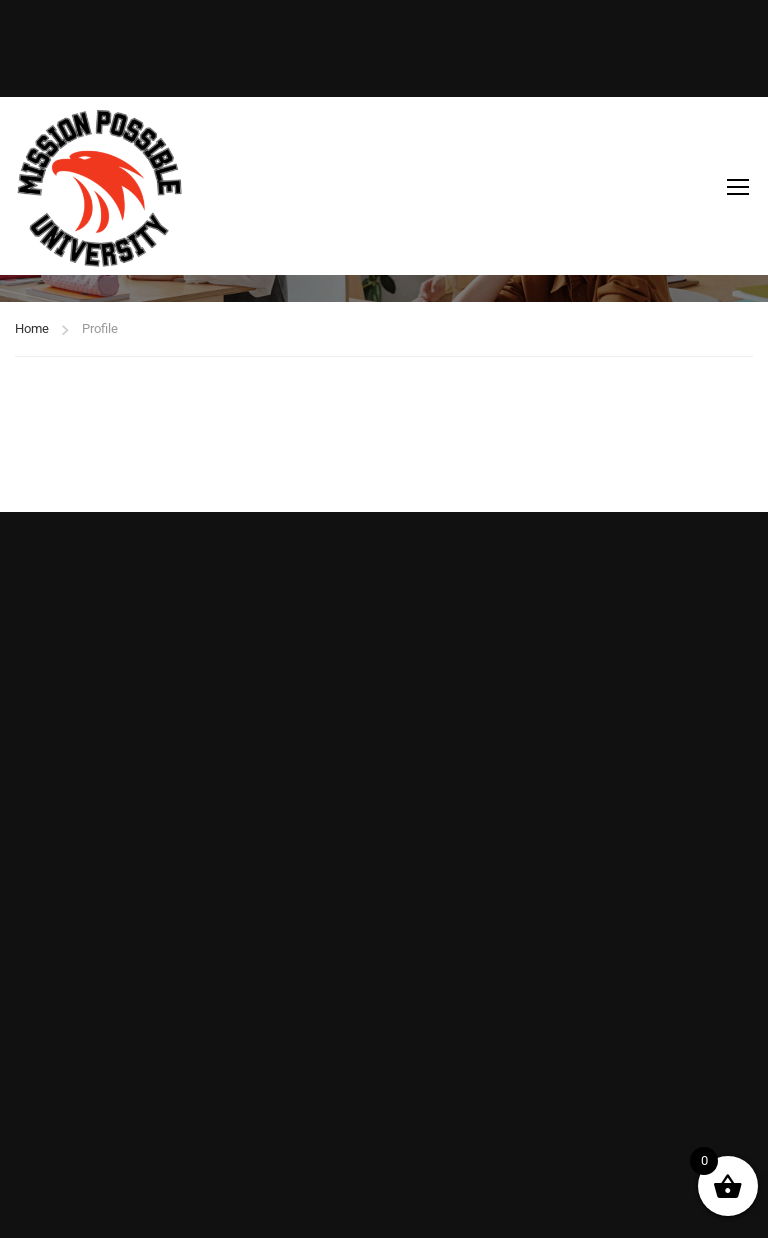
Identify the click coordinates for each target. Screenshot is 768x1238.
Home (32, 328)
